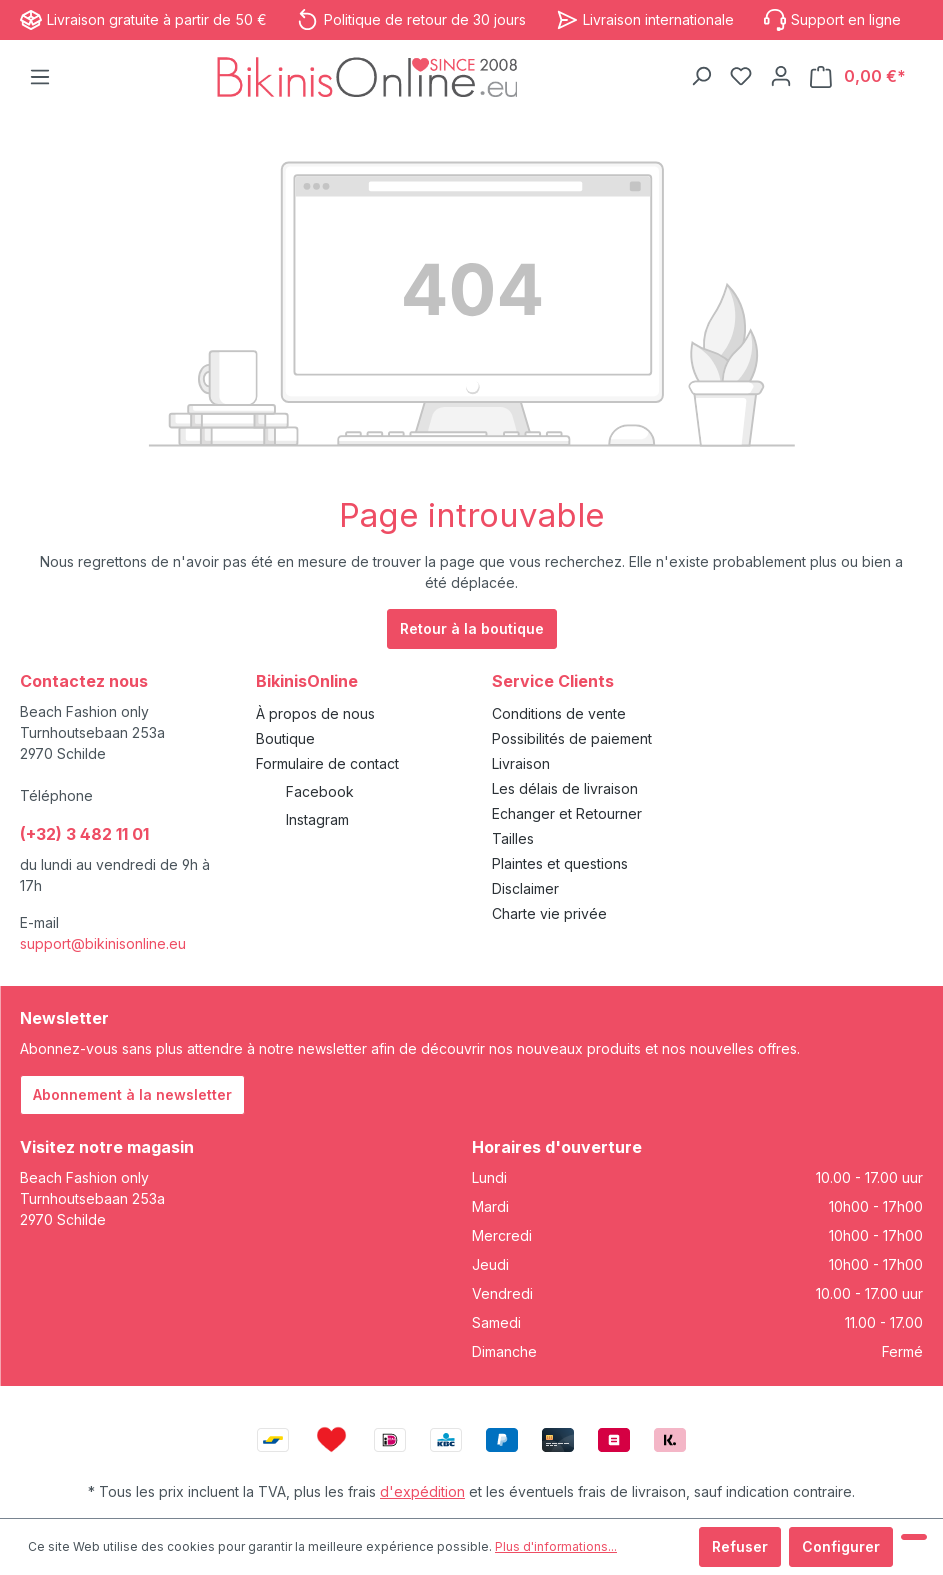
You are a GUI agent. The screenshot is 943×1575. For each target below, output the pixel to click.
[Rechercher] (701, 76)
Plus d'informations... (556, 1546)
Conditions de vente (559, 713)
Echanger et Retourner (567, 813)
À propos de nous (315, 713)
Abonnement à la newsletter (132, 1094)
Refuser (740, 1546)
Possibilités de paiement (572, 738)
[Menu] (40, 77)
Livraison (521, 763)
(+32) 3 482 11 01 (84, 834)
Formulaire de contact (327, 763)
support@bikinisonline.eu (103, 943)
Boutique (285, 738)
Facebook (320, 791)
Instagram (317, 819)
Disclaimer (525, 888)
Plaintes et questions (560, 863)
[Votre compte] (781, 76)
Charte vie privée (549, 913)
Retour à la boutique (472, 628)
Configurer (841, 1546)
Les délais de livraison (565, 788)
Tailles (513, 838)
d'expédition (422, 1491)
